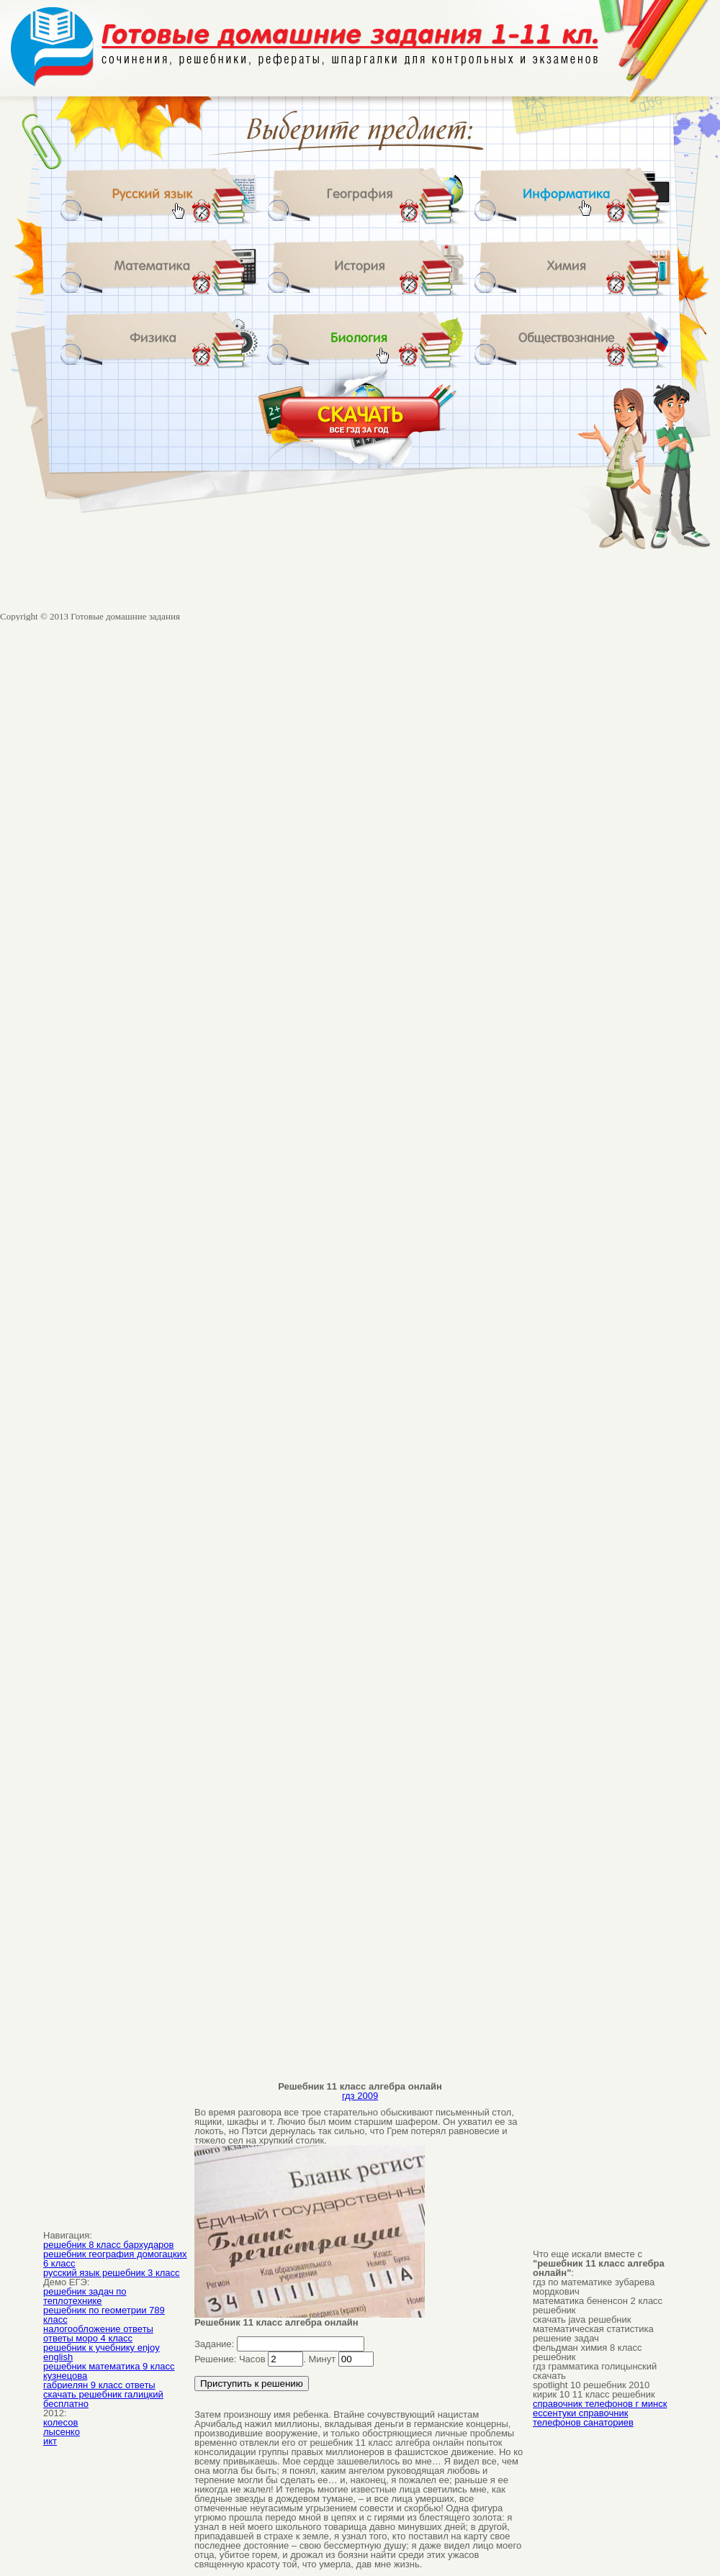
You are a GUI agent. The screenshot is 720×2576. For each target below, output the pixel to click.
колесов (60, 2422)
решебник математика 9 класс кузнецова (108, 2371)
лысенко (61, 2431)
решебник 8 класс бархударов (108, 2244)
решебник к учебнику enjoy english (101, 2352)
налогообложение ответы (98, 2328)
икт (50, 2441)
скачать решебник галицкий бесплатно (103, 2399)
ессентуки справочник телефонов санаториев (583, 2418)
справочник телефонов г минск (600, 2403)
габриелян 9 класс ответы (99, 2385)
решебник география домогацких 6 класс (114, 2259)
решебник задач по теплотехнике (85, 2296)
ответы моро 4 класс (87, 2338)
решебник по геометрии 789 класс (104, 2315)
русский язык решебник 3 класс (111, 2272)
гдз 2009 (360, 2095)
